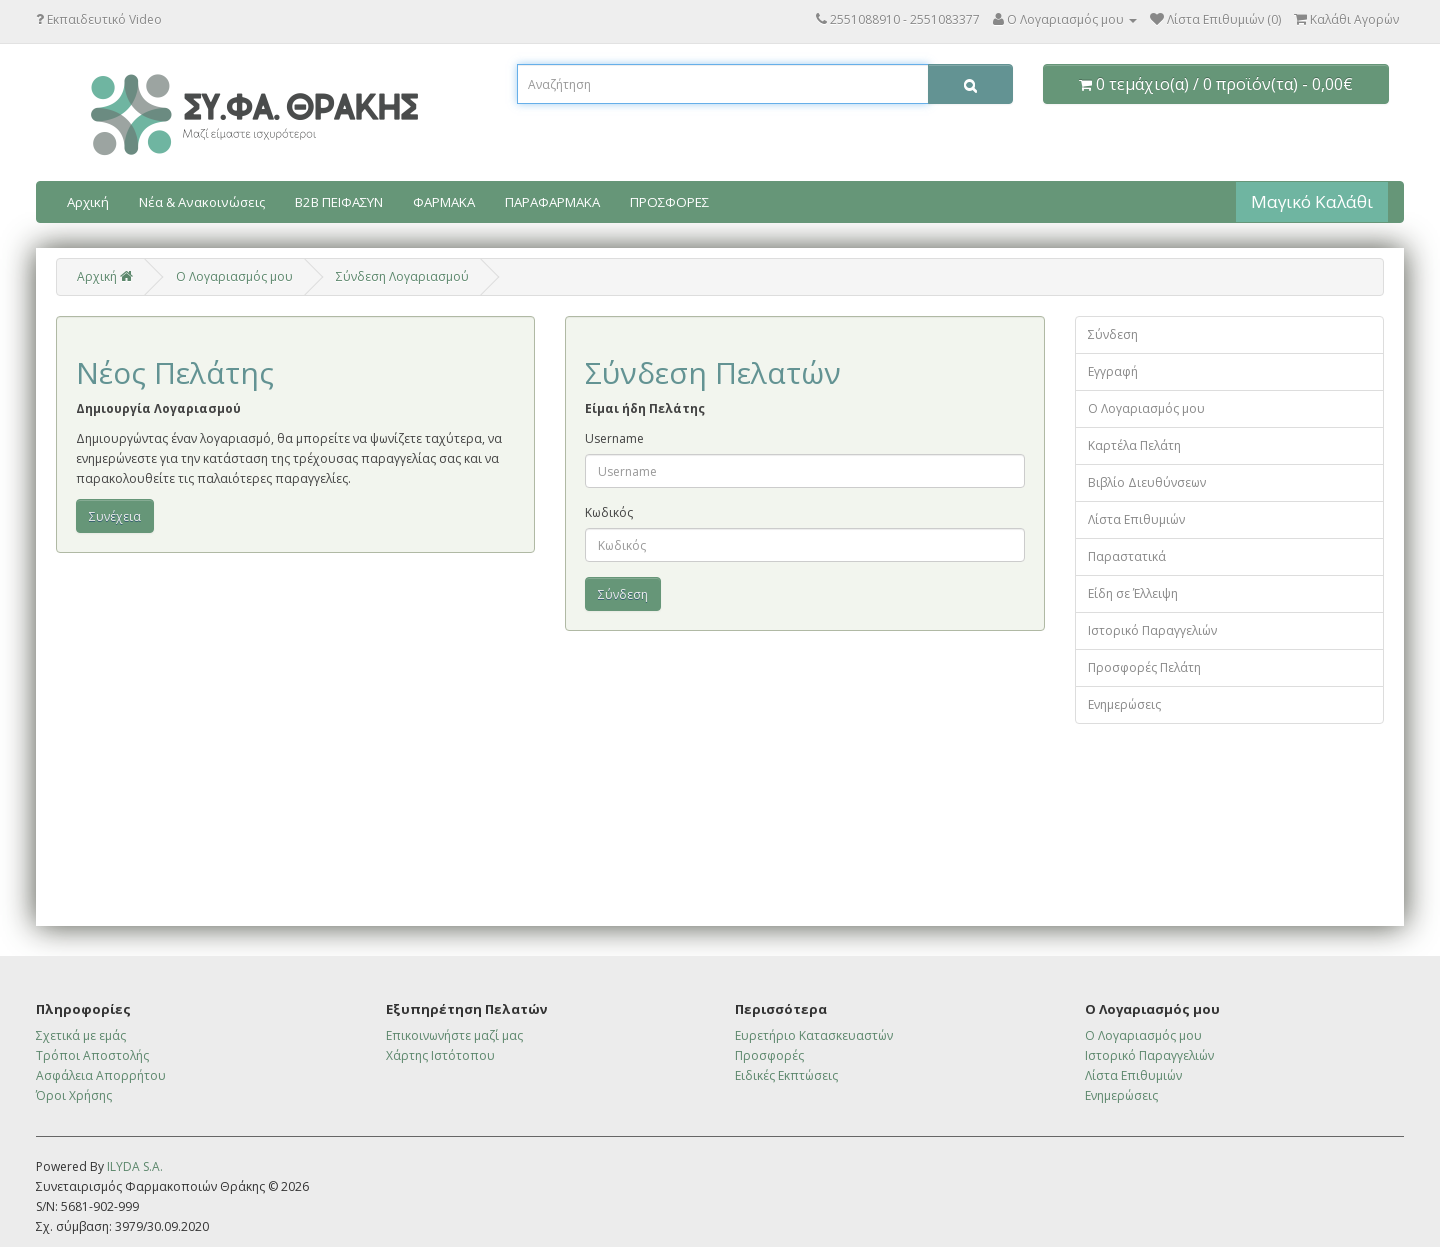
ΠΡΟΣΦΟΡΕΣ (669, 202)
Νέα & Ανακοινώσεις (202, 202)
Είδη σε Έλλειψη (1133, 593)
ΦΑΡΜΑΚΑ (444, 202)
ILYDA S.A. (135, 1166)
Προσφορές (769, 1055)
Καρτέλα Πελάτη (1134, 445)
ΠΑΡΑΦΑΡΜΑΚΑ (552, 202)
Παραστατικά (1127, 556)
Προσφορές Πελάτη (1144, 667)
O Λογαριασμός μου (234, 276)
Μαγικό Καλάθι (1312, 201)
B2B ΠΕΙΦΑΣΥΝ (339, 202)
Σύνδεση (1113, 334)
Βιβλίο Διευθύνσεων (1147, 482)
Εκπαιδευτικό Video (99, 19)
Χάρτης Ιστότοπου (440, 1055)
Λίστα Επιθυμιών (1136, 519)
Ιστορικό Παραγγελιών (1152, 630)
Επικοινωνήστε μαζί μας (454, 1035)
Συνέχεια (115, 516)
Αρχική (88, 202)
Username (614, 438)
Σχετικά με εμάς (81, 1035)
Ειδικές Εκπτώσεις (786, 1075)
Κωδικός (609, 512)
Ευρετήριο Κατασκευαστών (814, 1035)
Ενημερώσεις (1124, 704)
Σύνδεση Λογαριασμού (402, 276)
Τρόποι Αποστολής (92, 1055)
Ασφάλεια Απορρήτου (101, 1075)
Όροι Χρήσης (74, 1095)
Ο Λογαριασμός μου (1146, 408)
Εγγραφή (1113, 371)
